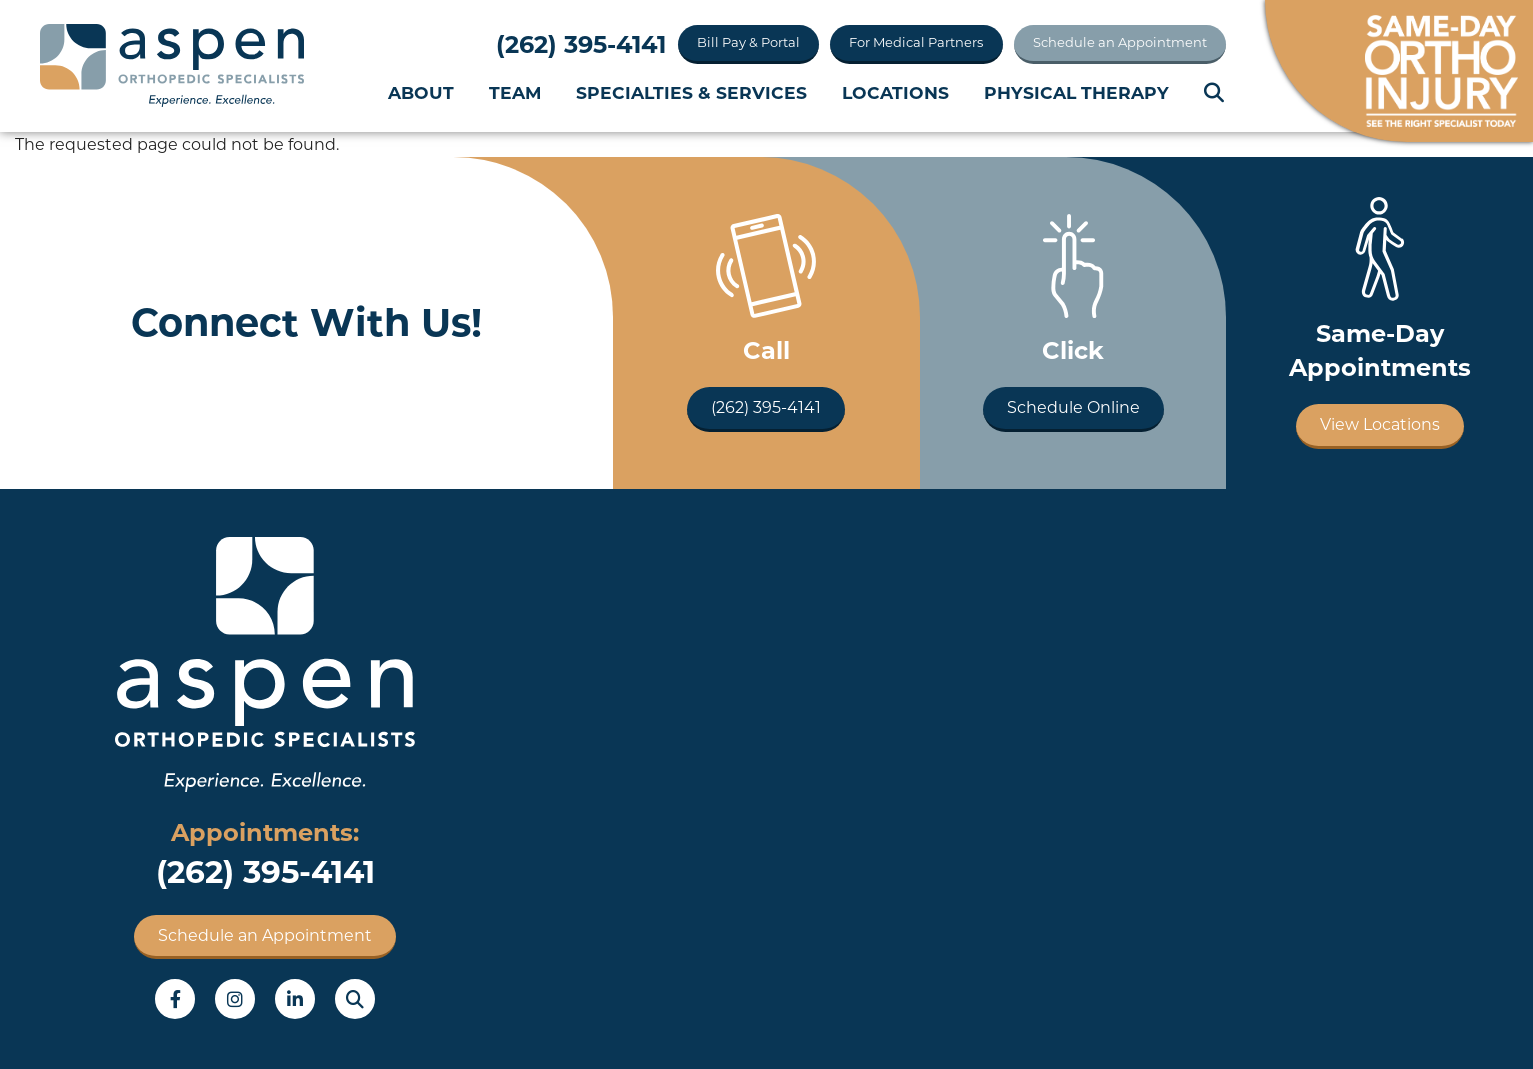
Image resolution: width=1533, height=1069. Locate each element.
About (421, 92)
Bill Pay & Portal (748, 42)
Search (1215, 93)
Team (515, 92)
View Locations (1380, 424)
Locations (895, 92)
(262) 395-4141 (581, 44)
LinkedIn (295, 999)
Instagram (235, 999)
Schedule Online (1073, 407)
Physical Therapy (1076, 92)
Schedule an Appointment (1120, 42)
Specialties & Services (691, 92)
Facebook (175, 999)
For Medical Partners (916, 42)
